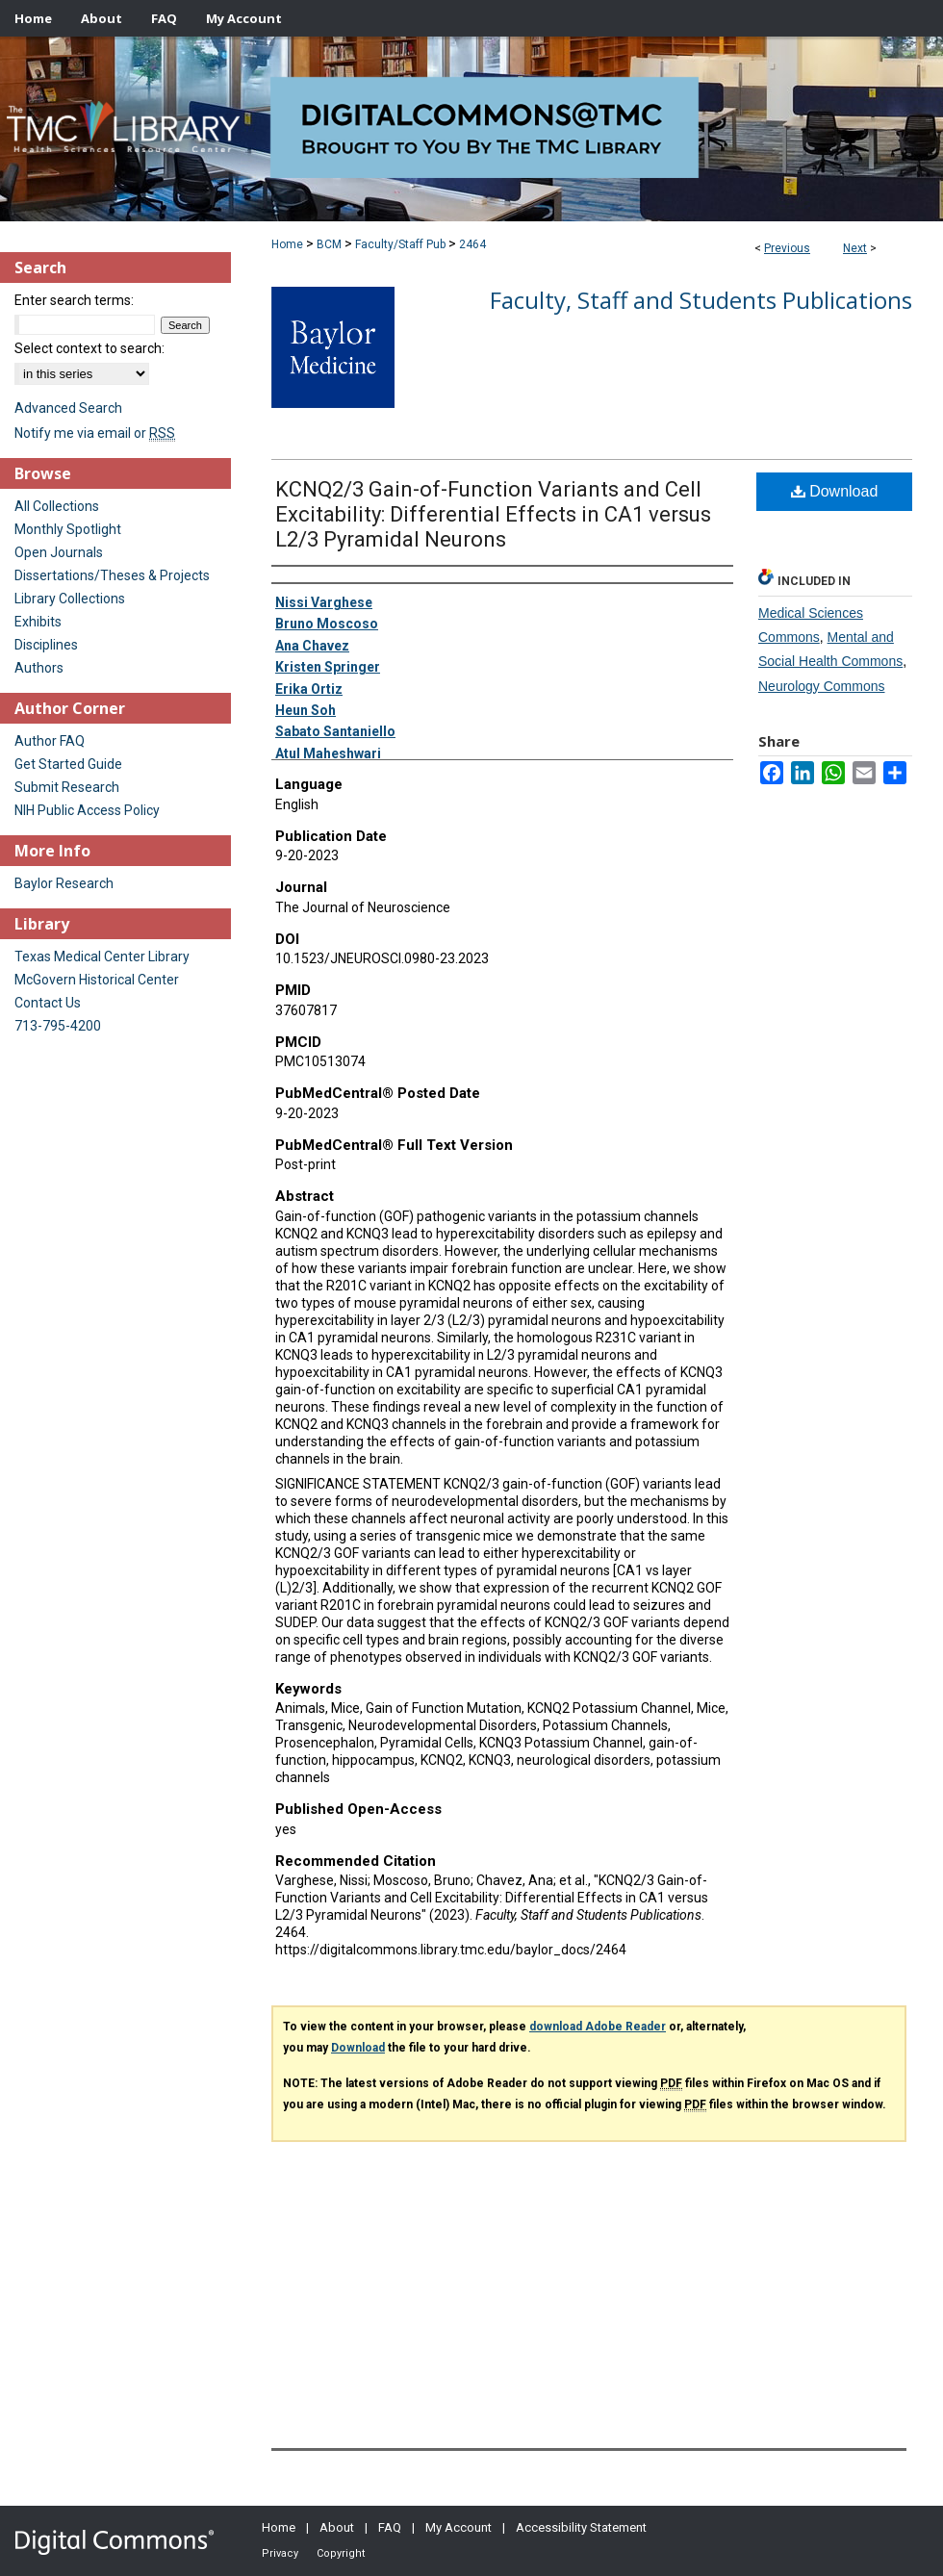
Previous (787, 248)
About (336, 2527)
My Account (458, 2527)
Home (287, 244)
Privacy (280, 2553)
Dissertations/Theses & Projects (112, 575)
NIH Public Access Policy (87, 810)
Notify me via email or (94, 433)
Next (855, 248)
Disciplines (46, 644)
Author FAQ (49, 741)
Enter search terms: (74, 300)
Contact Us (47, 1002)
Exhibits (38, 621)
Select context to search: (89, 348)
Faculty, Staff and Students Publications (701, 300)
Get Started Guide (68, 764)
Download (835, 491)
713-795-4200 (57, 1025)
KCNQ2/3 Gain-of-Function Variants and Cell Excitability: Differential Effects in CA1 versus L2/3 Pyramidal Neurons (493, 514)
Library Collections (69, 598)
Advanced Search (68, 408)
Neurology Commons (821, 686)
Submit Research (66, 787)
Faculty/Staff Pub (400, 244)
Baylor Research (64, 883)
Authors (39, 668)
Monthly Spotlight (67, 529)
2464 (472, 244)
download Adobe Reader (597, 2026)
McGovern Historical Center (96, 979)
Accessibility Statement (581, 2527)
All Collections (56, 506)
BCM (329, 244)
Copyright (341, 2553)
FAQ (389, 2527)
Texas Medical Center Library (102, 956)
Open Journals (58, 552)
